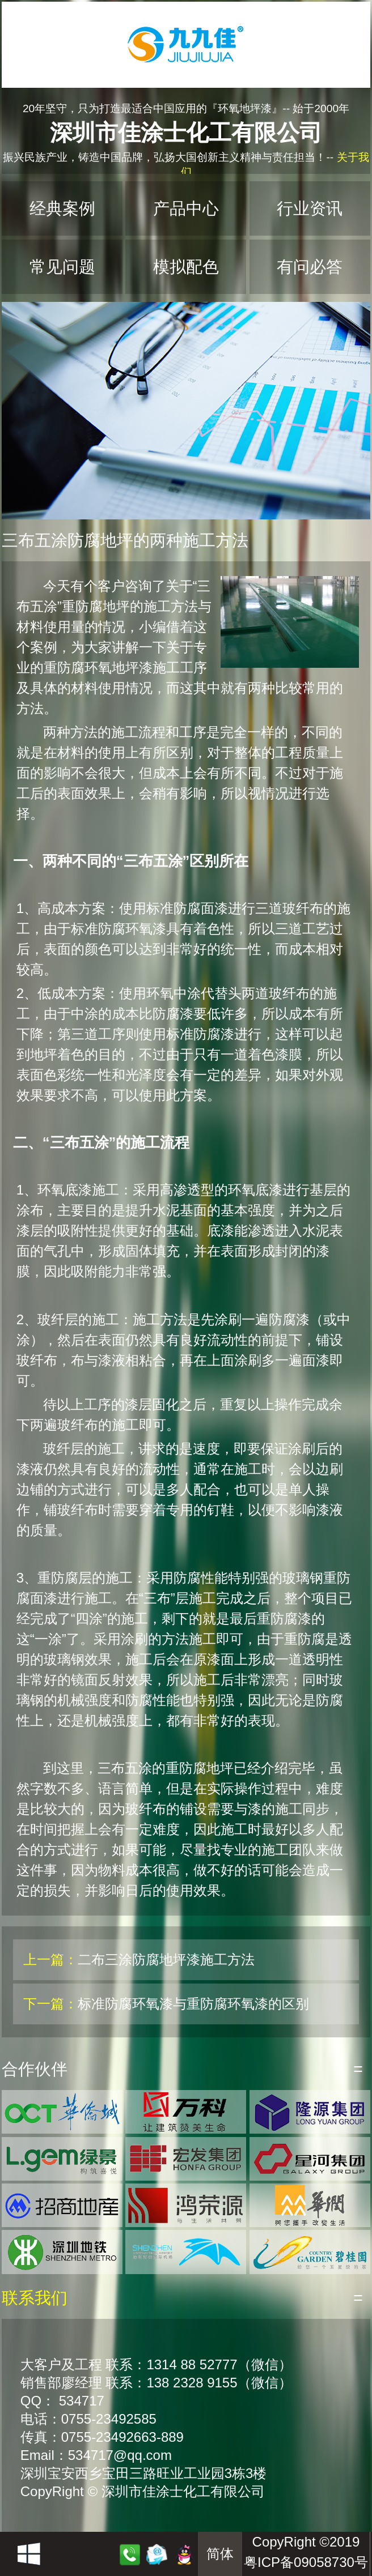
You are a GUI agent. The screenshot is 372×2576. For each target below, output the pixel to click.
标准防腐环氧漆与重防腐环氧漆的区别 (193, 2003)
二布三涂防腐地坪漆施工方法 (166, 1959)
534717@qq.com (120, 2455)
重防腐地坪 (96, 606)
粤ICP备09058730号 (306, 2562)
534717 (81, 2400)
